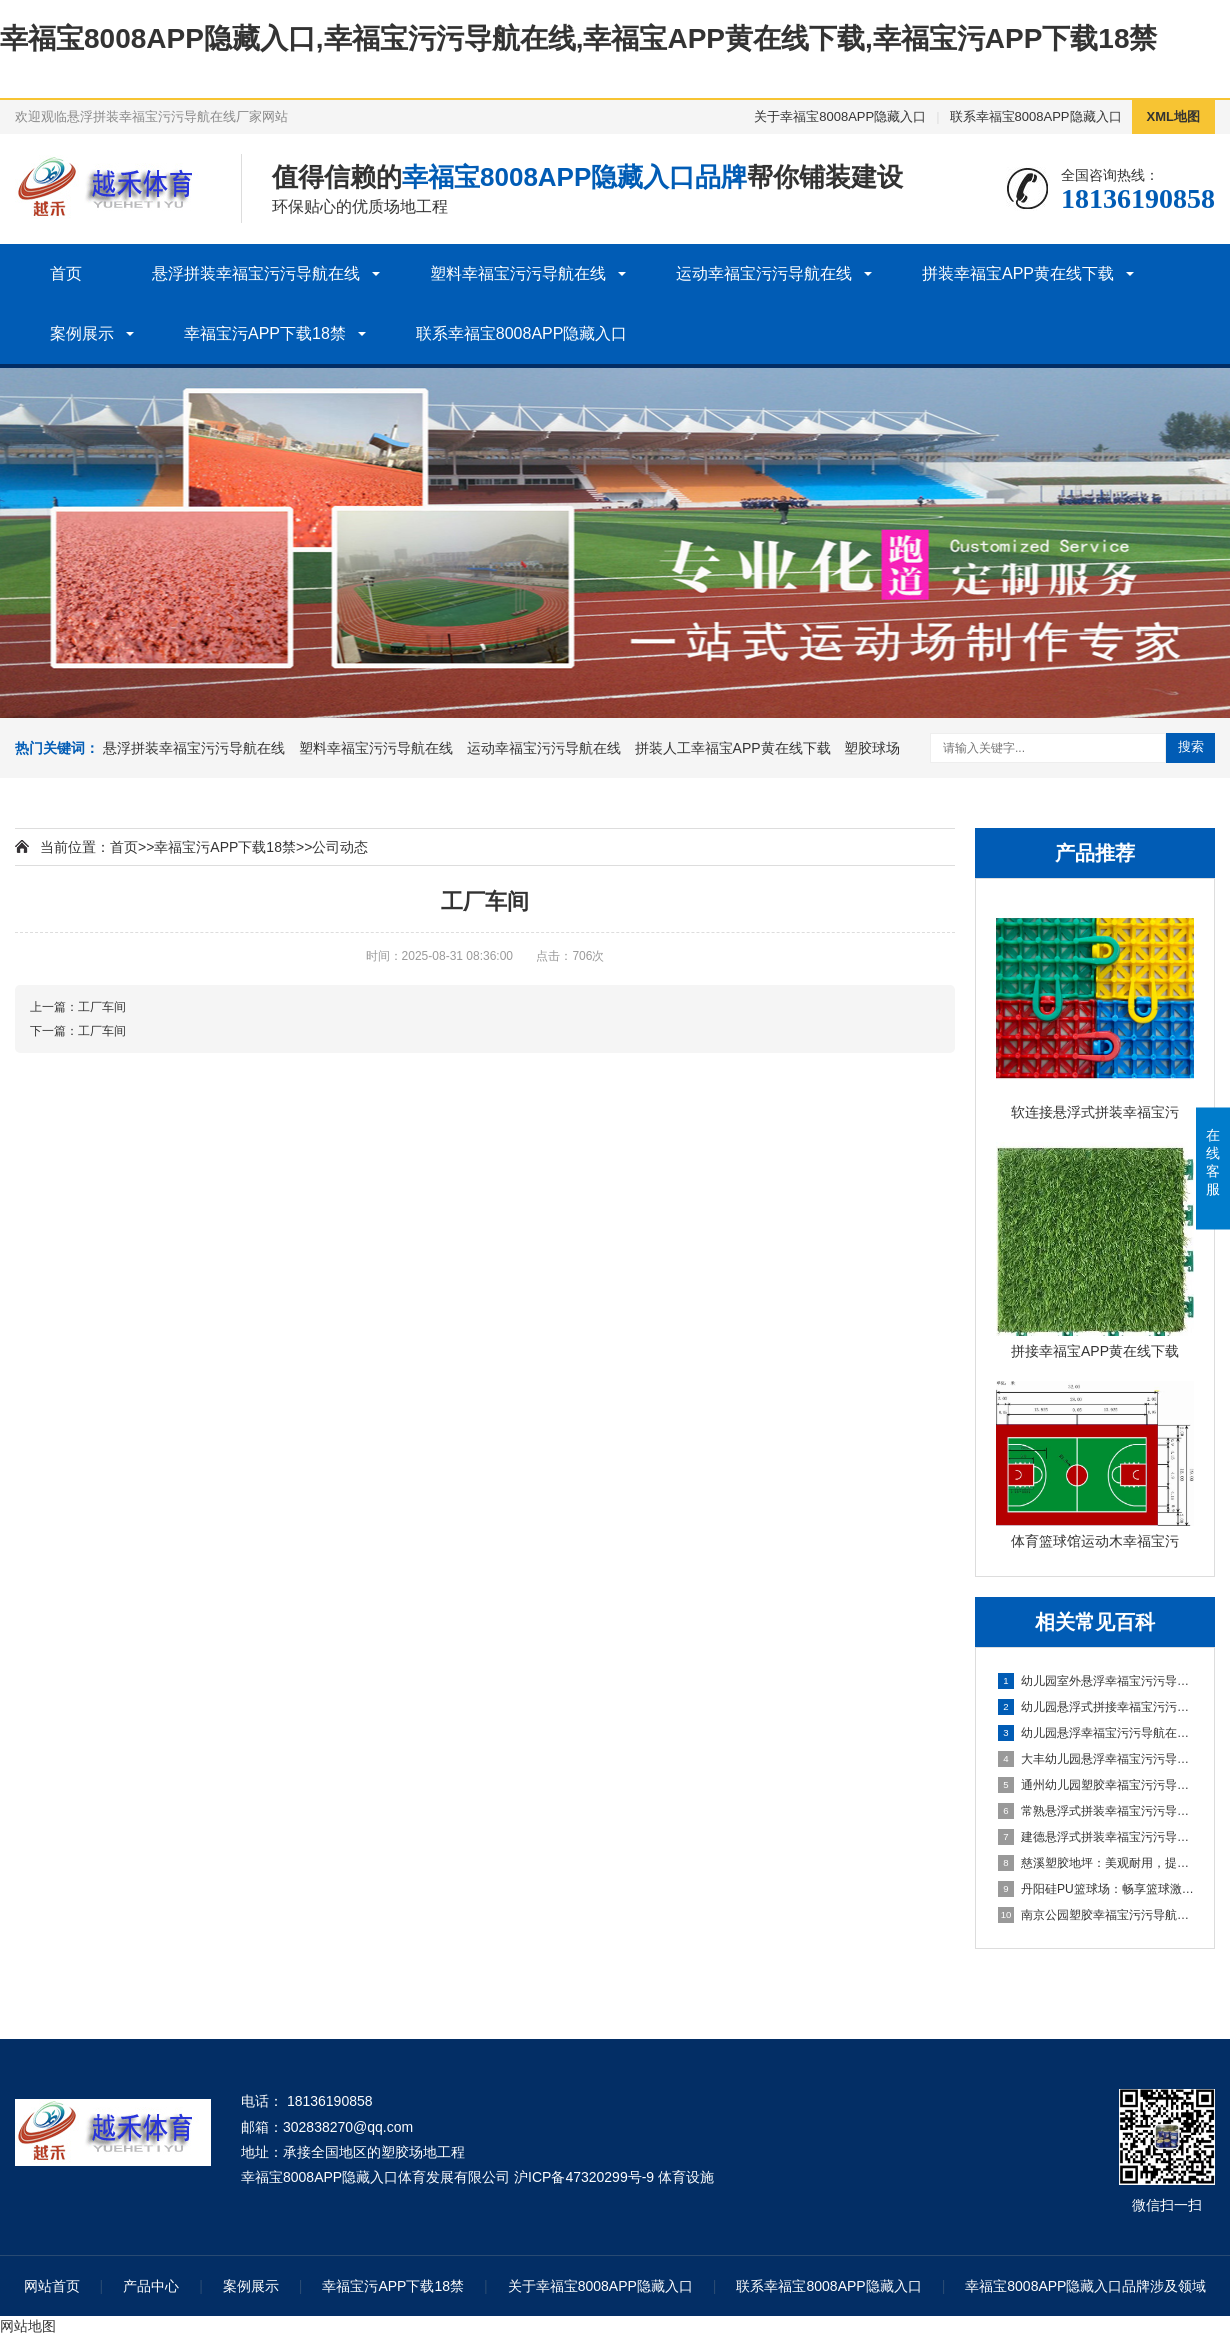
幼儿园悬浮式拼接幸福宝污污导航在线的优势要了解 (1096, 1707)
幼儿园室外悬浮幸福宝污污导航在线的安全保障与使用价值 (1096, 1681)
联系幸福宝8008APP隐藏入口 (1036, 116)
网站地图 (28, 2326)
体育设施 (686, 2177)
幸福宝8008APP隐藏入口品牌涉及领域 (1085, 2286)
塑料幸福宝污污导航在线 (518, 273)
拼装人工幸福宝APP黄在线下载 (733, 748)
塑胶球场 (872, 748)
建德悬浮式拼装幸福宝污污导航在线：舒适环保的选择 (1096, 1837)
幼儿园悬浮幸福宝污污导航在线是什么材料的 (1096, 1733)
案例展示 (82, 333)
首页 (66, 273)
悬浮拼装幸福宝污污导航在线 (256, 273)
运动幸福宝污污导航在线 (764, 273)
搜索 (1191, 746)
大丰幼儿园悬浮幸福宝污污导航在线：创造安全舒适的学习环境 (1096, 1759)
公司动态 (340, 847)
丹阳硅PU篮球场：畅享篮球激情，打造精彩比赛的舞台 (1096, 1889)
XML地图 (1173, 116)
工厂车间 (102, 1007)
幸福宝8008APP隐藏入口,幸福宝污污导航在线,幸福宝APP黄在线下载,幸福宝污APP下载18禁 (579, 38)
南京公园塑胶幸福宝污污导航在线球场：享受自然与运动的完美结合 (1096, 1915)
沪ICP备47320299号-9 (584, 2177)
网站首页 (52, 2286)
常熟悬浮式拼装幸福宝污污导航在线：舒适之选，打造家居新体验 (1096, 1811)
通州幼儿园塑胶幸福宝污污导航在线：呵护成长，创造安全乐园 (1096, 1785)
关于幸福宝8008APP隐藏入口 (840, 116)
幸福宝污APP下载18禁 (265, 333)
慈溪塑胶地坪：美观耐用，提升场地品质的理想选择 (1096, 1863)
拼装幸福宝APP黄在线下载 (1018, 273)
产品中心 (151, 2286)
